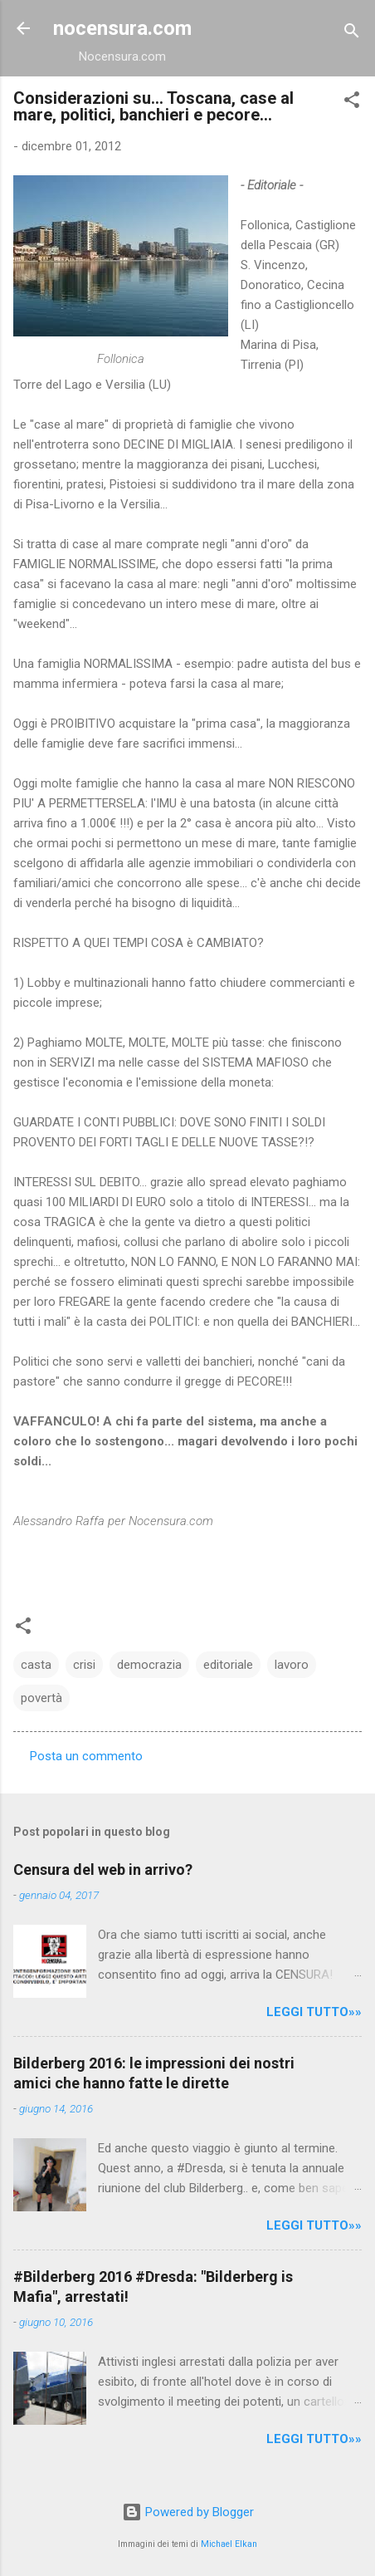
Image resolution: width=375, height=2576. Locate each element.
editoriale (228, 1664)
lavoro (292, 1664)
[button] (352, 102)
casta (36, 1664)
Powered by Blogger (188, 2512)
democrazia (149, 1664)
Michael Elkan (229, 2544)
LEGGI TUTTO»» (314, 2011)
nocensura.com (122, 28)
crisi (84, 1664)
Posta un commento (86, 1756)
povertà (41, 1697)
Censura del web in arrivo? (102, 1869)
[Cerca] (352, 33)
